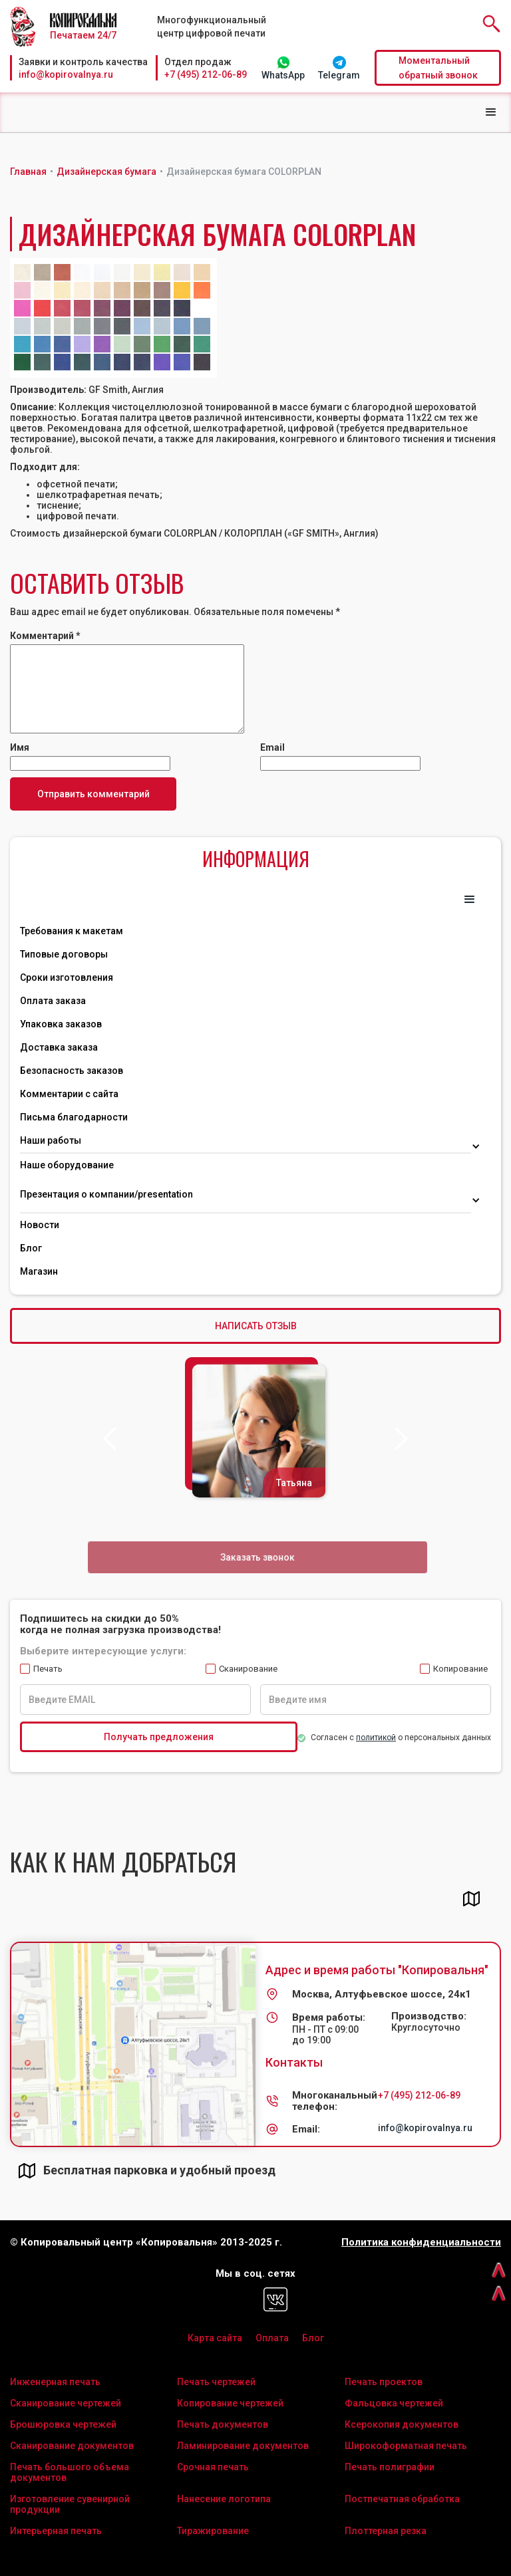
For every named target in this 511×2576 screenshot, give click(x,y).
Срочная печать (213, 2467)
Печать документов (222, 2424)
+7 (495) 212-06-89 (205, 74)
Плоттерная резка (385, 2530)
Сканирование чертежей (65, 2403)
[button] (491, 112)
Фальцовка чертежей (394, 2403)
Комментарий (45, 635)
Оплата (272, 2338)
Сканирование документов (72, 2445)
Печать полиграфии (389, 2467)
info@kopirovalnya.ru (66, 74)
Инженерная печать (55, 2382)
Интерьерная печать (56, 2530)
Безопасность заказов (71, 1070)
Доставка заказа (59, 1047)
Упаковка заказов (61, 1024)
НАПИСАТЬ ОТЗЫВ (256, 1326)
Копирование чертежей (230, 2403)
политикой (376, 1737)
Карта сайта (215, 2338)
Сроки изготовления (66, 977)
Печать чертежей (216, 2382)
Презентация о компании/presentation (107, 1194)
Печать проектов (384, 2382)
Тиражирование (213, 2530)
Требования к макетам (71, 931)
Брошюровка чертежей (63, 2424)
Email (272, 747)
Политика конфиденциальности (421, 2242)
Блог (31, 1248)
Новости (39, 1225)
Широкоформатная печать (406, 2445)
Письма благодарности (74, 1117)
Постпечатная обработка (402, 2499)
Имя (19, 747)
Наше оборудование (67, 1165)
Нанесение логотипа (224, 2499)
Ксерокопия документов (401, 2424)
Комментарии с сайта (69, 1094)
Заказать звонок (257, 1557)
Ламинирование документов (243, 2445)
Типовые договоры (64, 954)
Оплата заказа (53, 1000)
